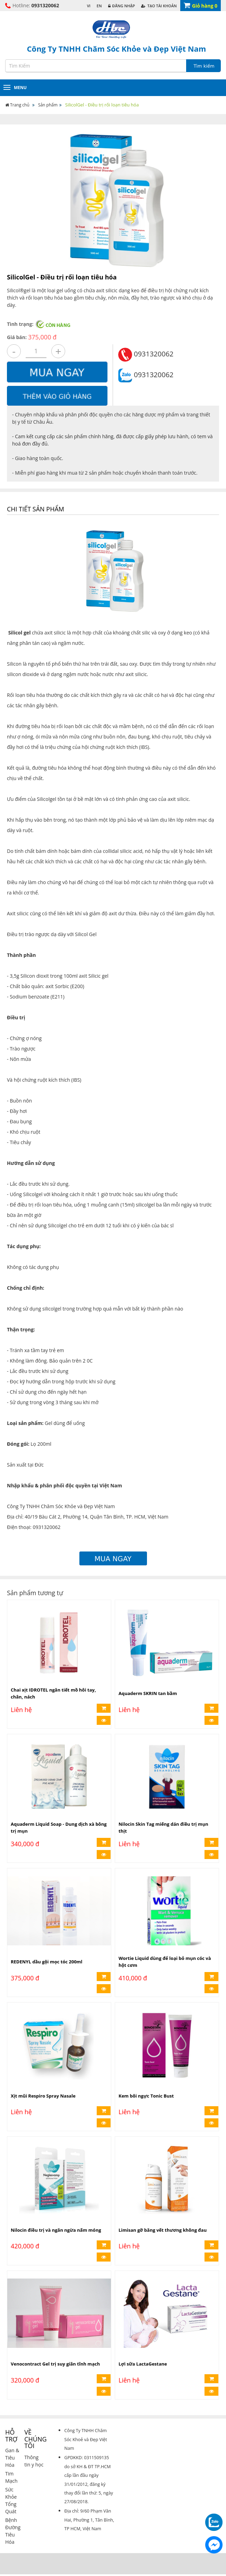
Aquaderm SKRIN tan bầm (148, 1695)
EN (99, 5)
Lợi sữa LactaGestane (143, 2357)
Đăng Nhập (121, 5)
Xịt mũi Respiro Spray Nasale (43, 2093)
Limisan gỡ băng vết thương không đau (163, 2225)
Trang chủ (18, 105)
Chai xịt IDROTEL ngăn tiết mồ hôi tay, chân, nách (53, 1695)
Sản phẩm (48, 105)
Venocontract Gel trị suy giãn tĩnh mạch (55, 2357)
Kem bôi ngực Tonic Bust (146, 2093)
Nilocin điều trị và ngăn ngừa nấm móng (56, 2225)
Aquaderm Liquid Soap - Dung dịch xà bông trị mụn (59, 1827)
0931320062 (45, 5)
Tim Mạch (11, 2467)
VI (88, 5)
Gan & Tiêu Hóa (12, 2447)
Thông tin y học (33, 2451)
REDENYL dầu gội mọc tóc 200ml (46, 1960)
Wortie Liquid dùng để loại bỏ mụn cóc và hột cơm (165, 1960)
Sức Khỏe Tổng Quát (11, 2490)
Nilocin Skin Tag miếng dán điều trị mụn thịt (163, 1827)
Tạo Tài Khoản (159, 5)
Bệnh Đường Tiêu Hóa (12, 2521)
